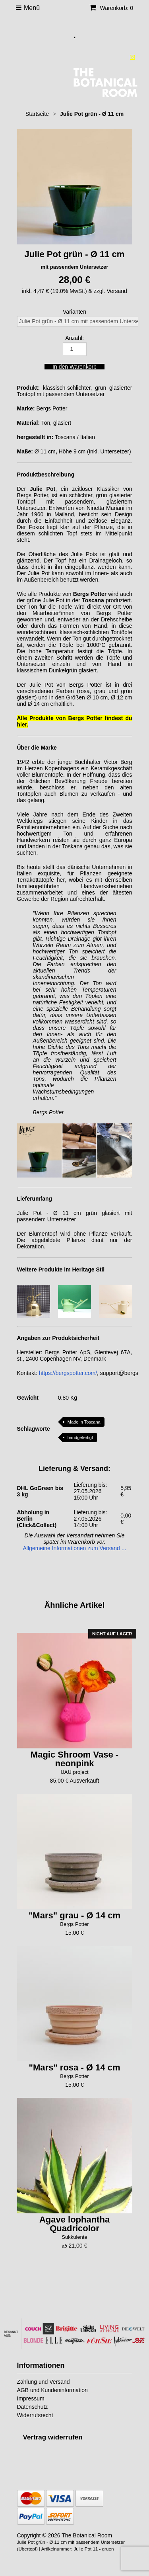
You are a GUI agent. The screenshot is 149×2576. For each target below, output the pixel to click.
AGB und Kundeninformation (52, 2390)
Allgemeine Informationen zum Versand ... (74, 1548)
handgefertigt (80, 1437)
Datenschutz (32, 2407)
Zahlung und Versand (43, 2382)
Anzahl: (74, 338)
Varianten (74, 312)
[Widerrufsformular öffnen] (53, 2437)
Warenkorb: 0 (111, 8)
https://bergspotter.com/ (68, 1373)
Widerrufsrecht (35, 2415)
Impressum (31, 2398)
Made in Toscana (84, 1422)
